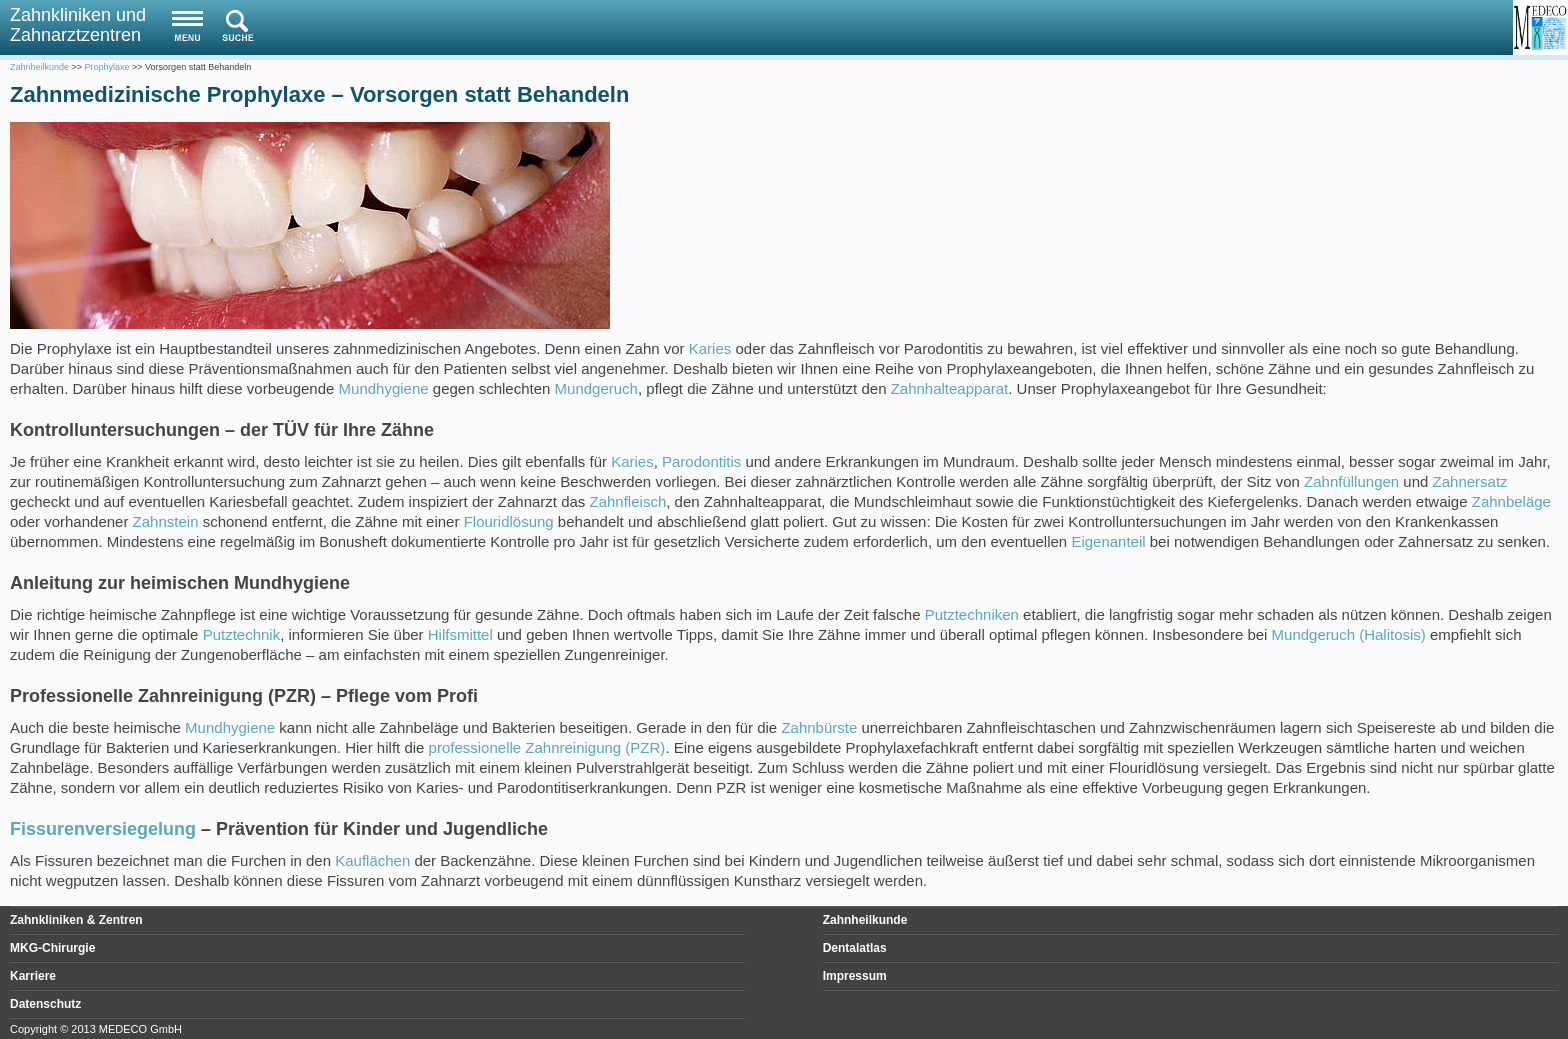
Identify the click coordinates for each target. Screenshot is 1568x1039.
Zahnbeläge (1511, 501)
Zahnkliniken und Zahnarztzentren (78, 25)
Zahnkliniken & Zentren (76, 920)
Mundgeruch (596, 388)
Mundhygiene (384, 388)
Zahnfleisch (628, 501)
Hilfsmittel (460, 634)
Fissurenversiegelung (103, 829)
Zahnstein (166, 521)
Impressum (855, 976)
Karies (710, 348)
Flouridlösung (509, 521)
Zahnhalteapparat (950, 388)
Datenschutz (45, 1004)
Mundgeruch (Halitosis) (1349, 634)
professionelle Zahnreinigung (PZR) (547, 747)
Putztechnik (242, 634)
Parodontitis (701, 461)
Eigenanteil (1108, 541)
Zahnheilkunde (865, 920)
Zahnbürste (819, 727)
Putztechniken (972, 614)
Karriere (33, 976)
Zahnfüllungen (1351, 481)
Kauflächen (372, 860)
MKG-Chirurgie (52, 948)
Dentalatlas (855, 948)
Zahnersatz (1470, 481)
